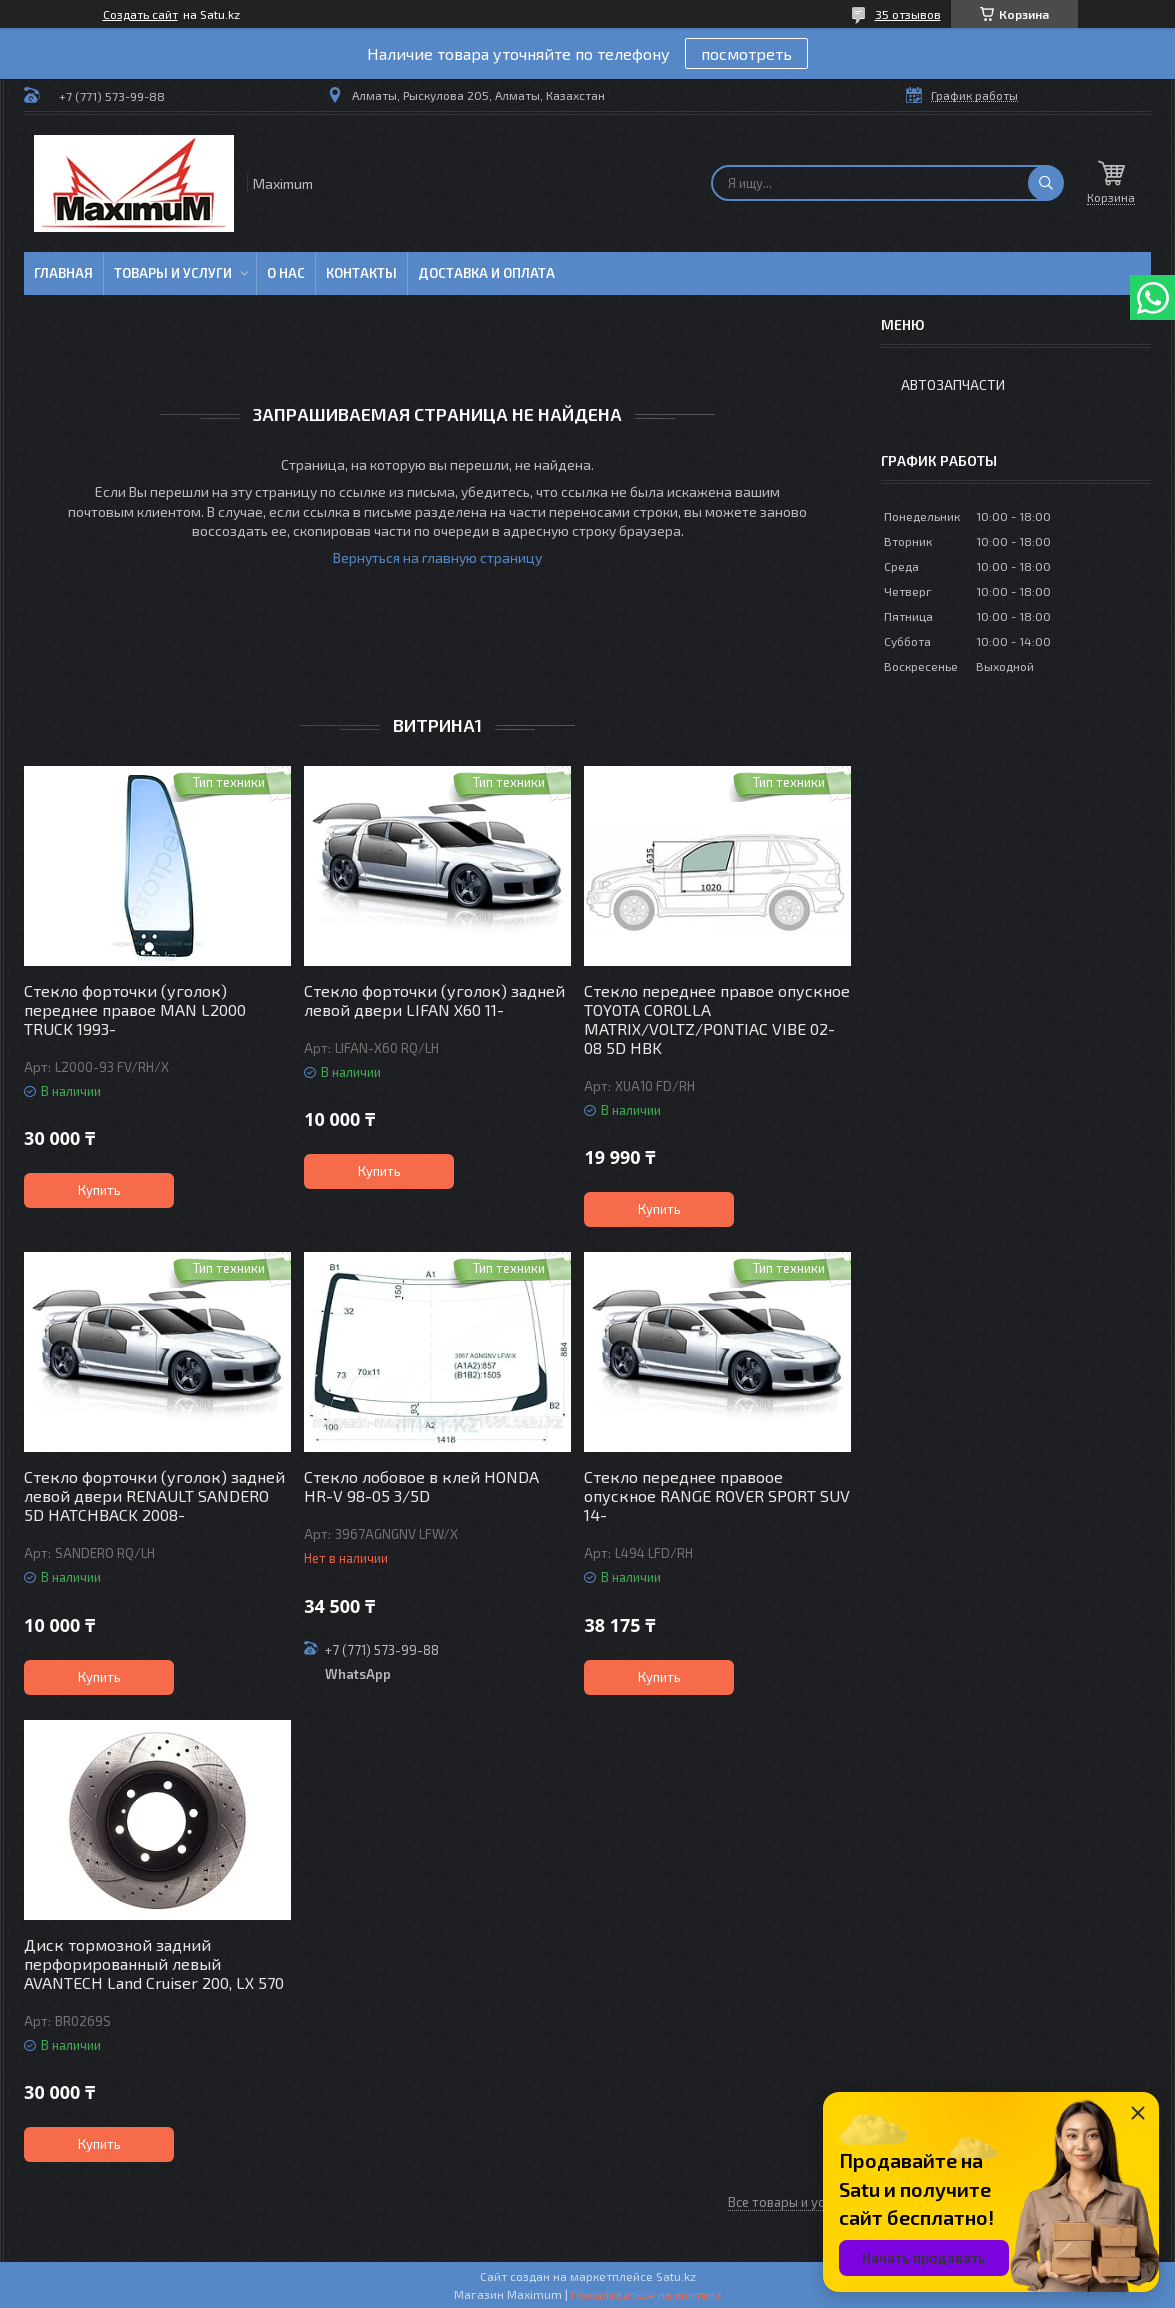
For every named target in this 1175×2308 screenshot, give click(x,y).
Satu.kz (676, 2276)
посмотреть (746, 53)
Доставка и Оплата (486, 273)
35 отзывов (908, 14)
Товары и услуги (173, 273)
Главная (63, 273)
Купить (99, 1190)
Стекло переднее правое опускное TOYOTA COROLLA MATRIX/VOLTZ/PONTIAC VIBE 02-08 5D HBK (717, 1019)
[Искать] (1046, 183)
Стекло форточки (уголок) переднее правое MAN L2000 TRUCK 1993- (135, 1009)
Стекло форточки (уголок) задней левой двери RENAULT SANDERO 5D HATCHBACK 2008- (154, 1495)
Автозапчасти (953, 384)
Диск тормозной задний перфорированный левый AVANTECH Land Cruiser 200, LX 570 (154, 1963)
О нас (286, 273)
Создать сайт (140, 14)
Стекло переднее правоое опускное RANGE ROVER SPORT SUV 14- (717, 1495)
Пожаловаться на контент (646, 2294)
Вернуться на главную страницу (437, 557)
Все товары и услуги (789, 2202)
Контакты (361, 273)
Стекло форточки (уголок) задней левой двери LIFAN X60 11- (434, 1000)
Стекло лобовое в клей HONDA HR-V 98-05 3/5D (421, 1486)
